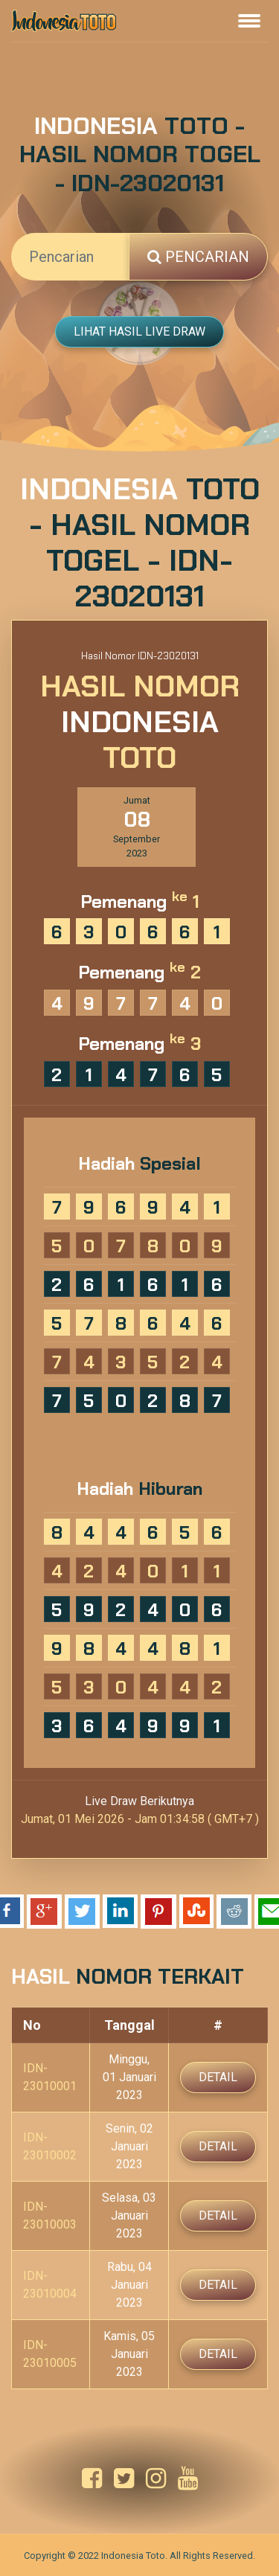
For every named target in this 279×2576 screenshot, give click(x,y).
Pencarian (198, 257)
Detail (218, 2077)
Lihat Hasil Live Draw (139, 331)
